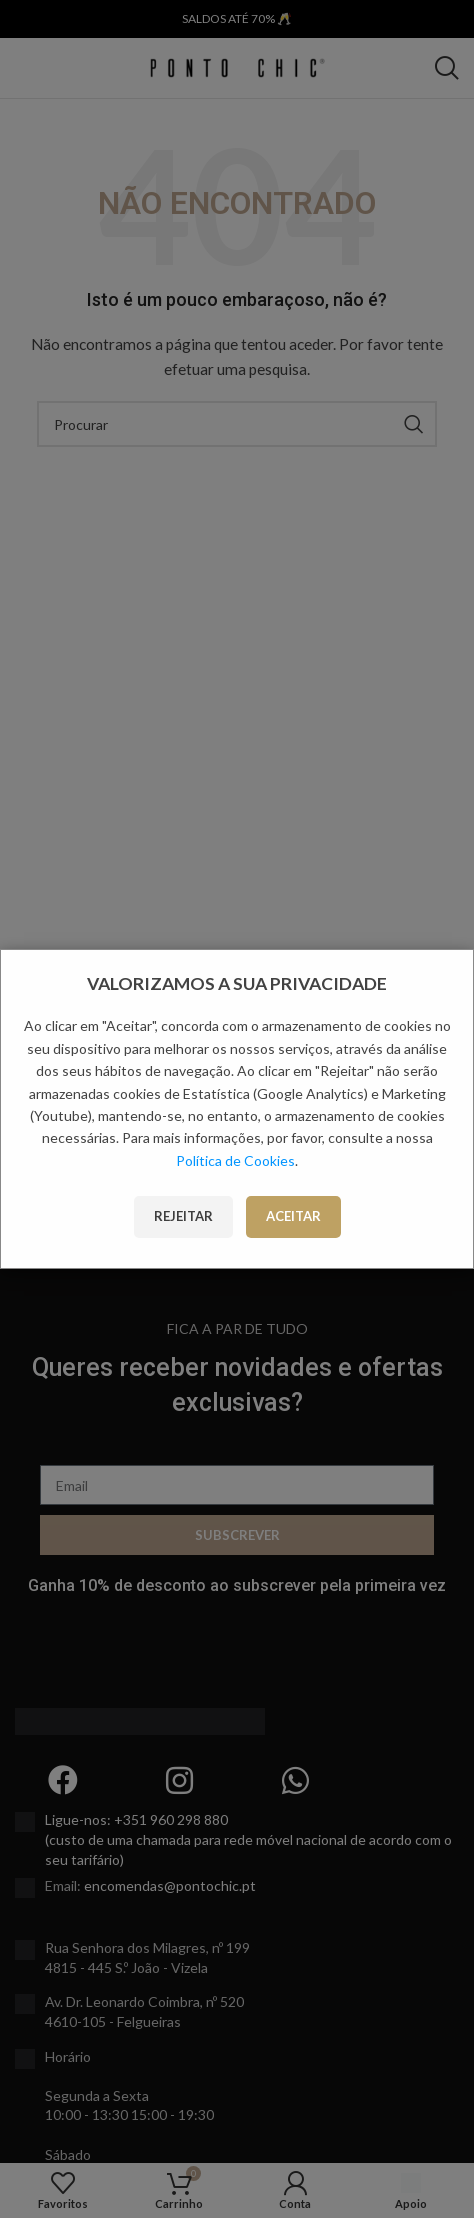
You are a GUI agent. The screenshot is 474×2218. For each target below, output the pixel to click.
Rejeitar (183, 1216)
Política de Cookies (235, 1160)
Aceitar (293, 1216)
